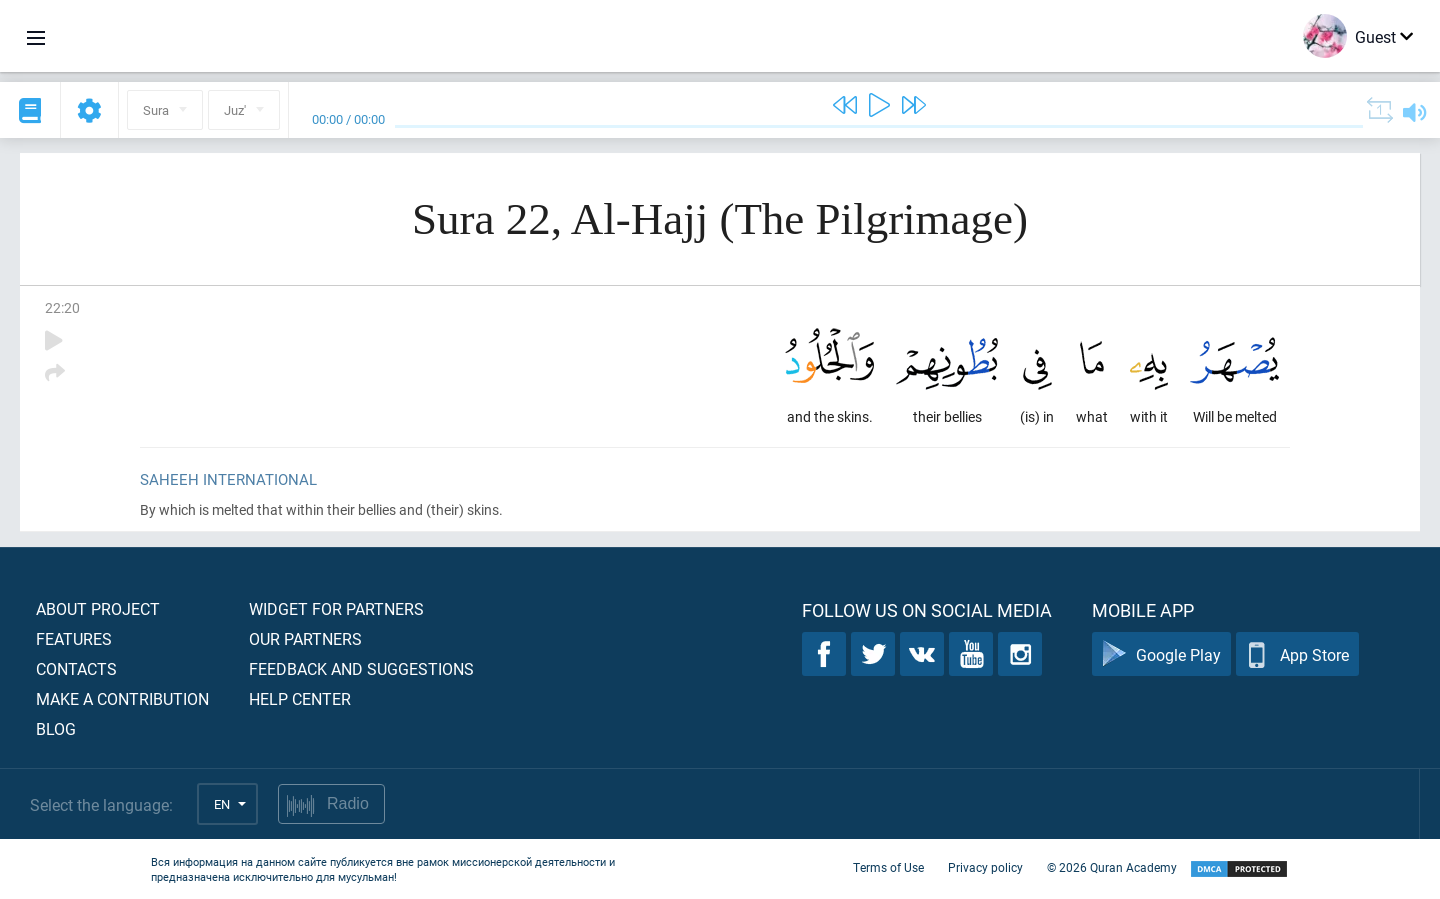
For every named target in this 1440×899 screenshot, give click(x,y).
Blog (56, 728)
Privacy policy (985, 867)
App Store (1297, 654)
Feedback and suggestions (361, 668)
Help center (300, 698)
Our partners (305, 638)
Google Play (1161, 654)
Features (74, 638)
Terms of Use (888, 867)
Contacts (76, 668)
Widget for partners (336, 608)
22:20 (62, 307)
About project (98, 608)
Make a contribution (122, 698)
